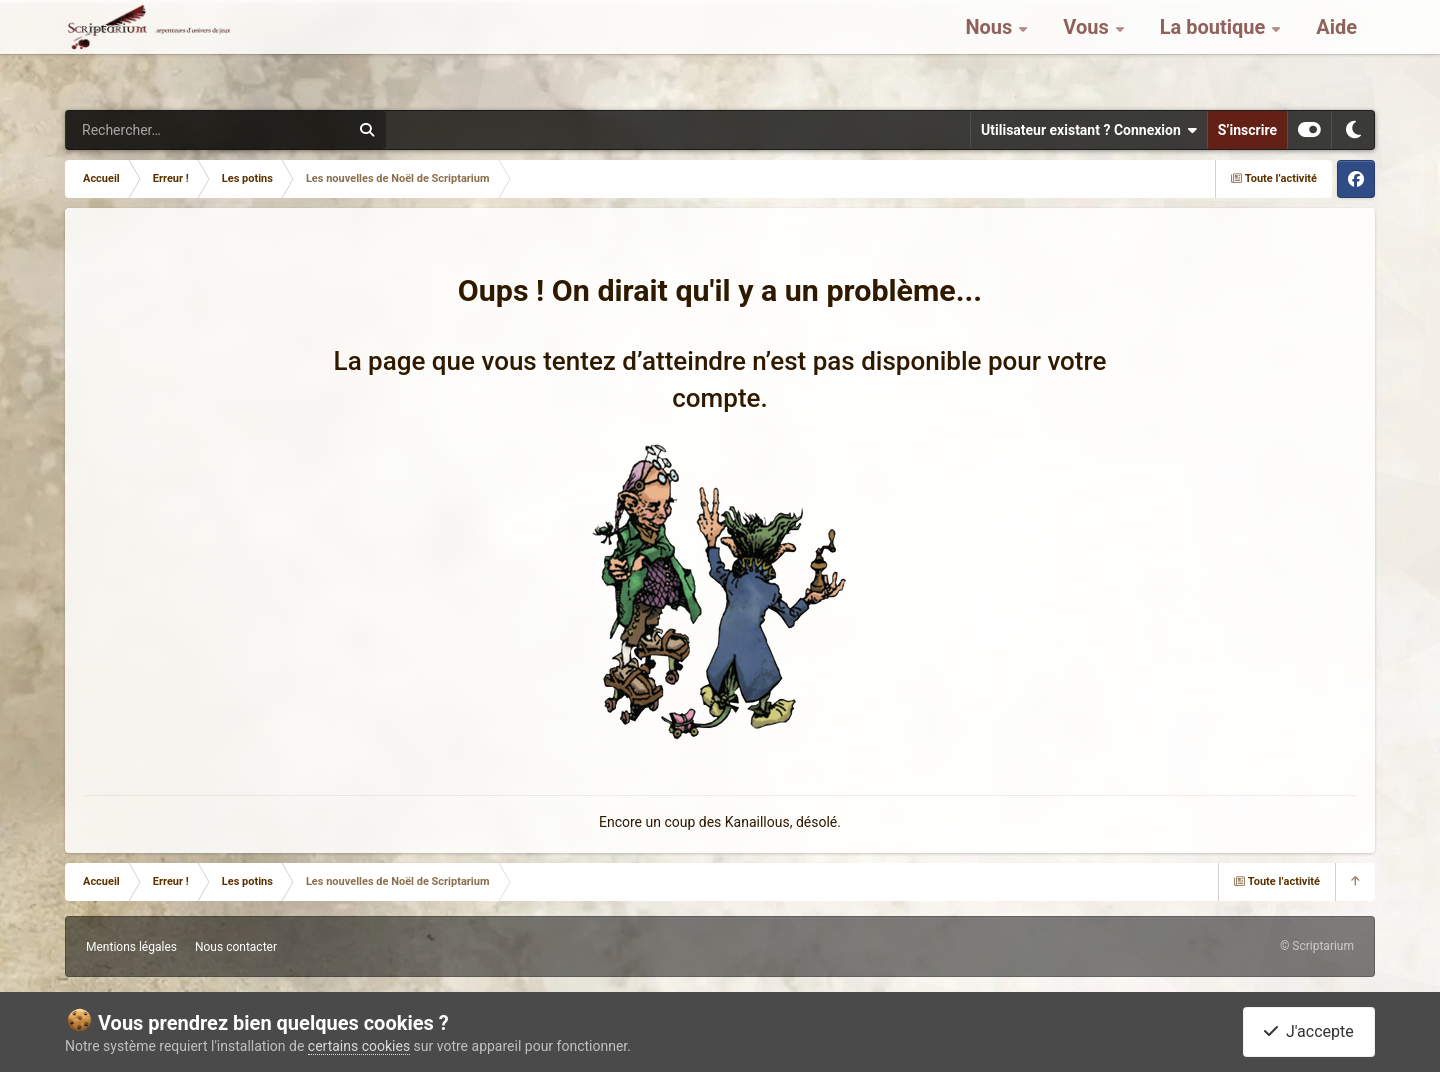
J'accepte (1309, 1031)
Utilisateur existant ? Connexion (1089, 130)
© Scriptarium (1317, 946)
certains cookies (359, 1046)
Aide (1336, 50)
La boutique (1215, 50)
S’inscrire (1247, 130)
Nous (991, 50)
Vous (1088, 50)
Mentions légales (131, 947)
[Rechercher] (153, 130)
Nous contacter (236, 947)
